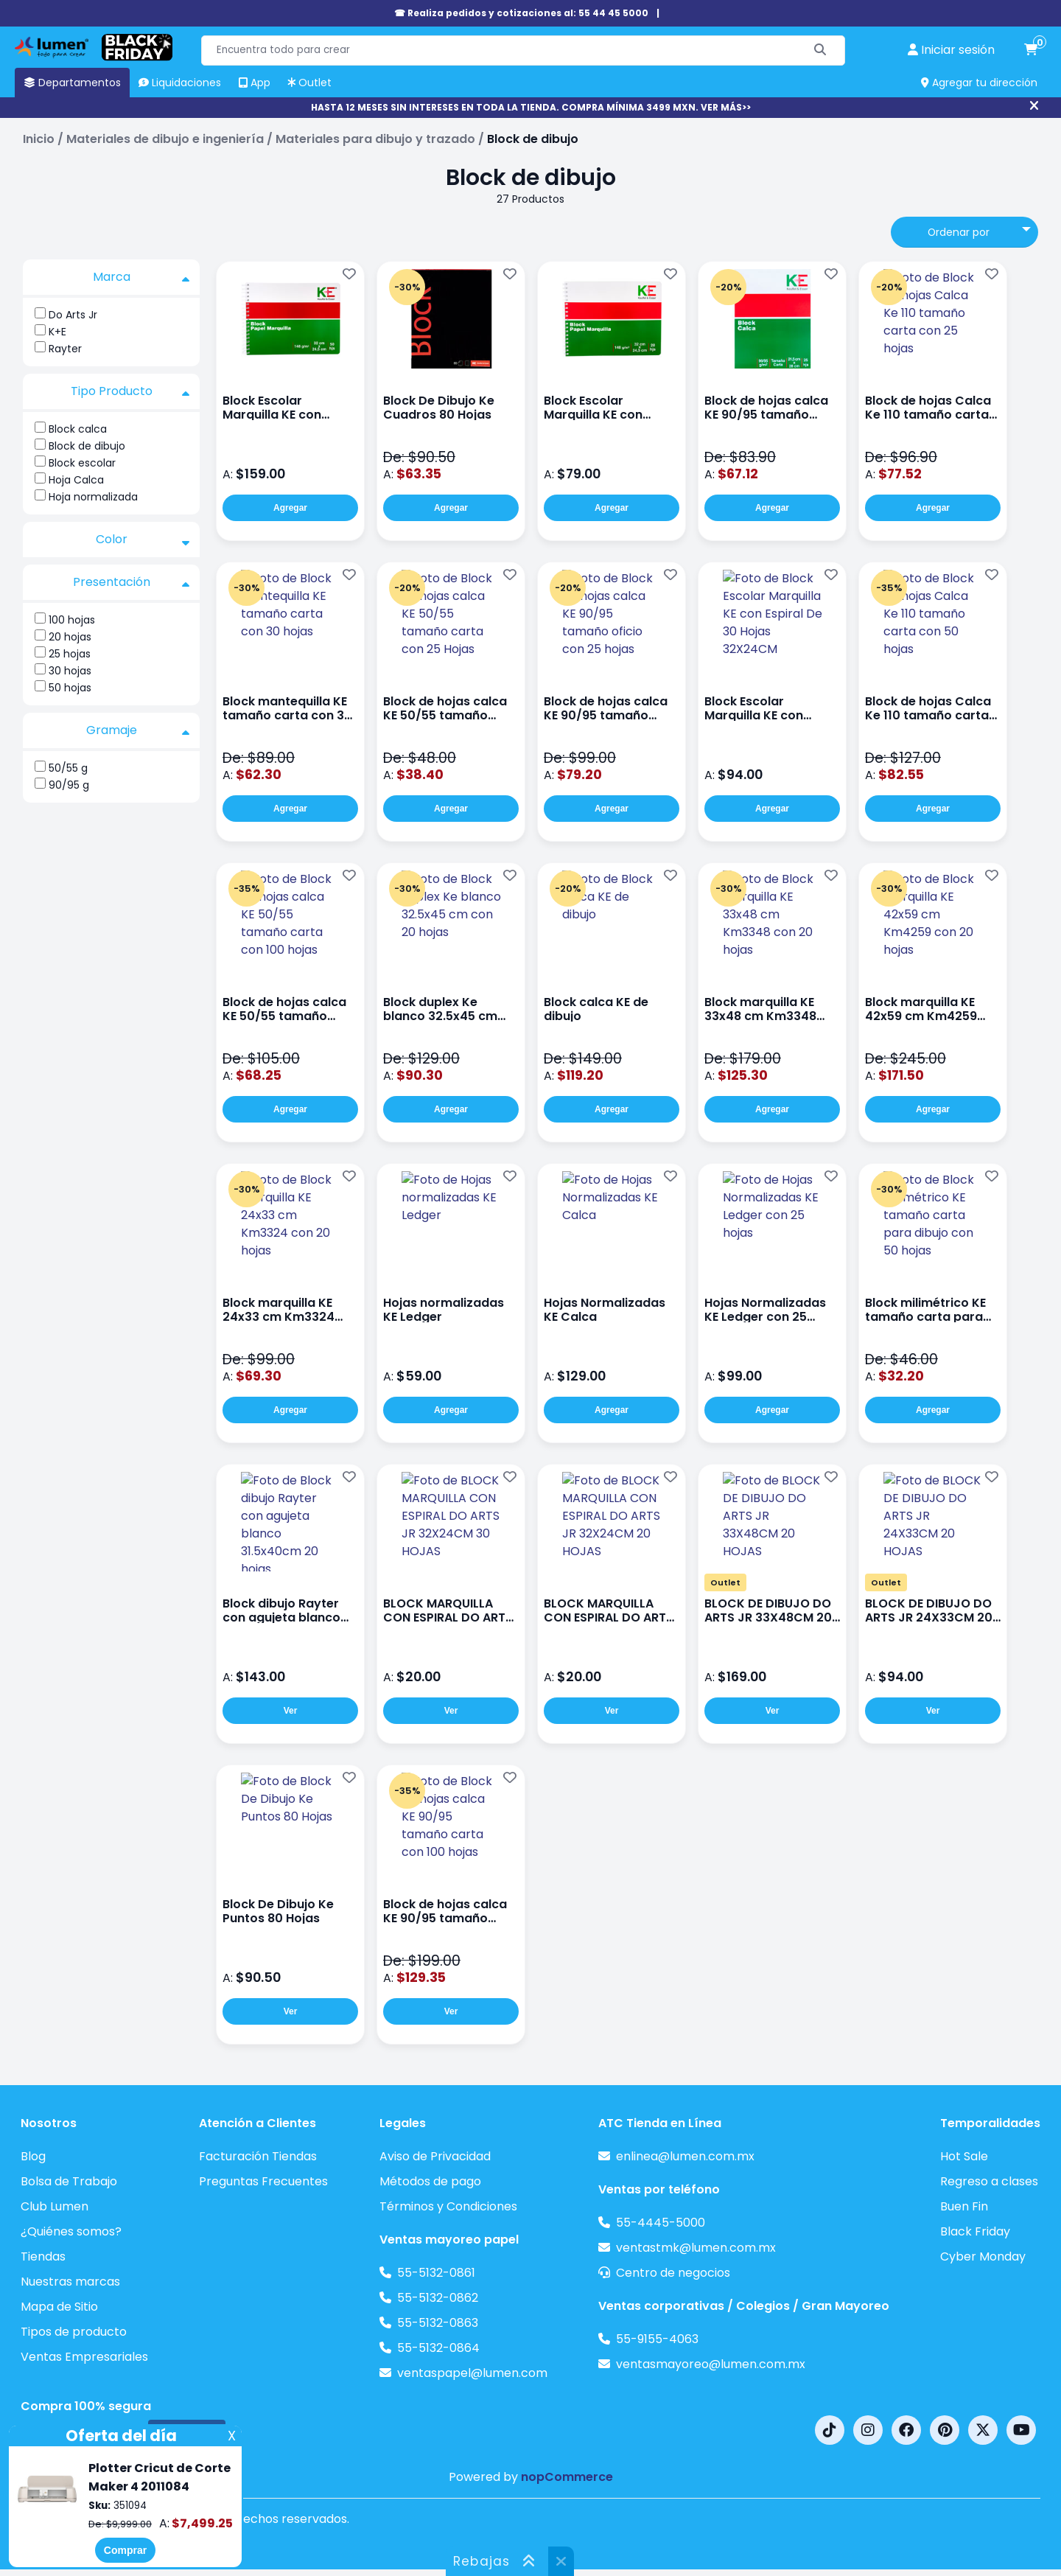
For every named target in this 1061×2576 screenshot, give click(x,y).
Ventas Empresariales (84, 2356)
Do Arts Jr (73, 314)
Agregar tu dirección (979, 82)
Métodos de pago (430, 2181)
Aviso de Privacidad (435, 2156)
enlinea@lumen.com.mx (685, 2156)
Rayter (65, 348)
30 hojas (70, 670)
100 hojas (72, 619)
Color (143, 539)
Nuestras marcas (70, 2281)
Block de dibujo (87, 446)
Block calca (78, 429)
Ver (291, 1711)
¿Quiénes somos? (71, 2231)
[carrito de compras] (1030, 50)
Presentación (131, 582)
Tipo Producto (130, 391)
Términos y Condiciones (448, 2206)
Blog (33, 2156)
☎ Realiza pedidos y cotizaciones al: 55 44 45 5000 (521, 13)
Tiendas (43, 2256)
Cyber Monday (983, 2256)
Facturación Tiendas (258, 2156)
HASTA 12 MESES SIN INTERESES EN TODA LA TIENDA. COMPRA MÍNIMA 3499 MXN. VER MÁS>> (531, 107)
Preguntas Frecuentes (263, 2181)
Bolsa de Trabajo (69, 2181)
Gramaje (138, 730)
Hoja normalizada (93, 496)
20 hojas (70, 636)
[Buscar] (820, 50)
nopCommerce (567, 2476)
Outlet (725, 1582)
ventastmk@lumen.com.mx (696, 2247)
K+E (57, 331)
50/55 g (68, 768)
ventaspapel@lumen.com (472, 2372)
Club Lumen (54, 2206)
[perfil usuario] (951, 50)
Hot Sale (964, 2156)
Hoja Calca (76, 479)
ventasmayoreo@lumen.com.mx (710, 2364)
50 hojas (70, 687)
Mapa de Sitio (59, 2306)
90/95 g (69, 785)
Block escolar (82, 462)
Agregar (290, 508)
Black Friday (975, 2231)
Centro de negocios (673, 2272)
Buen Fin (964, 2206)
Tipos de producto (74, 2331)
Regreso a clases (989, 2181)
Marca (141, 277)
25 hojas (70, 653)
